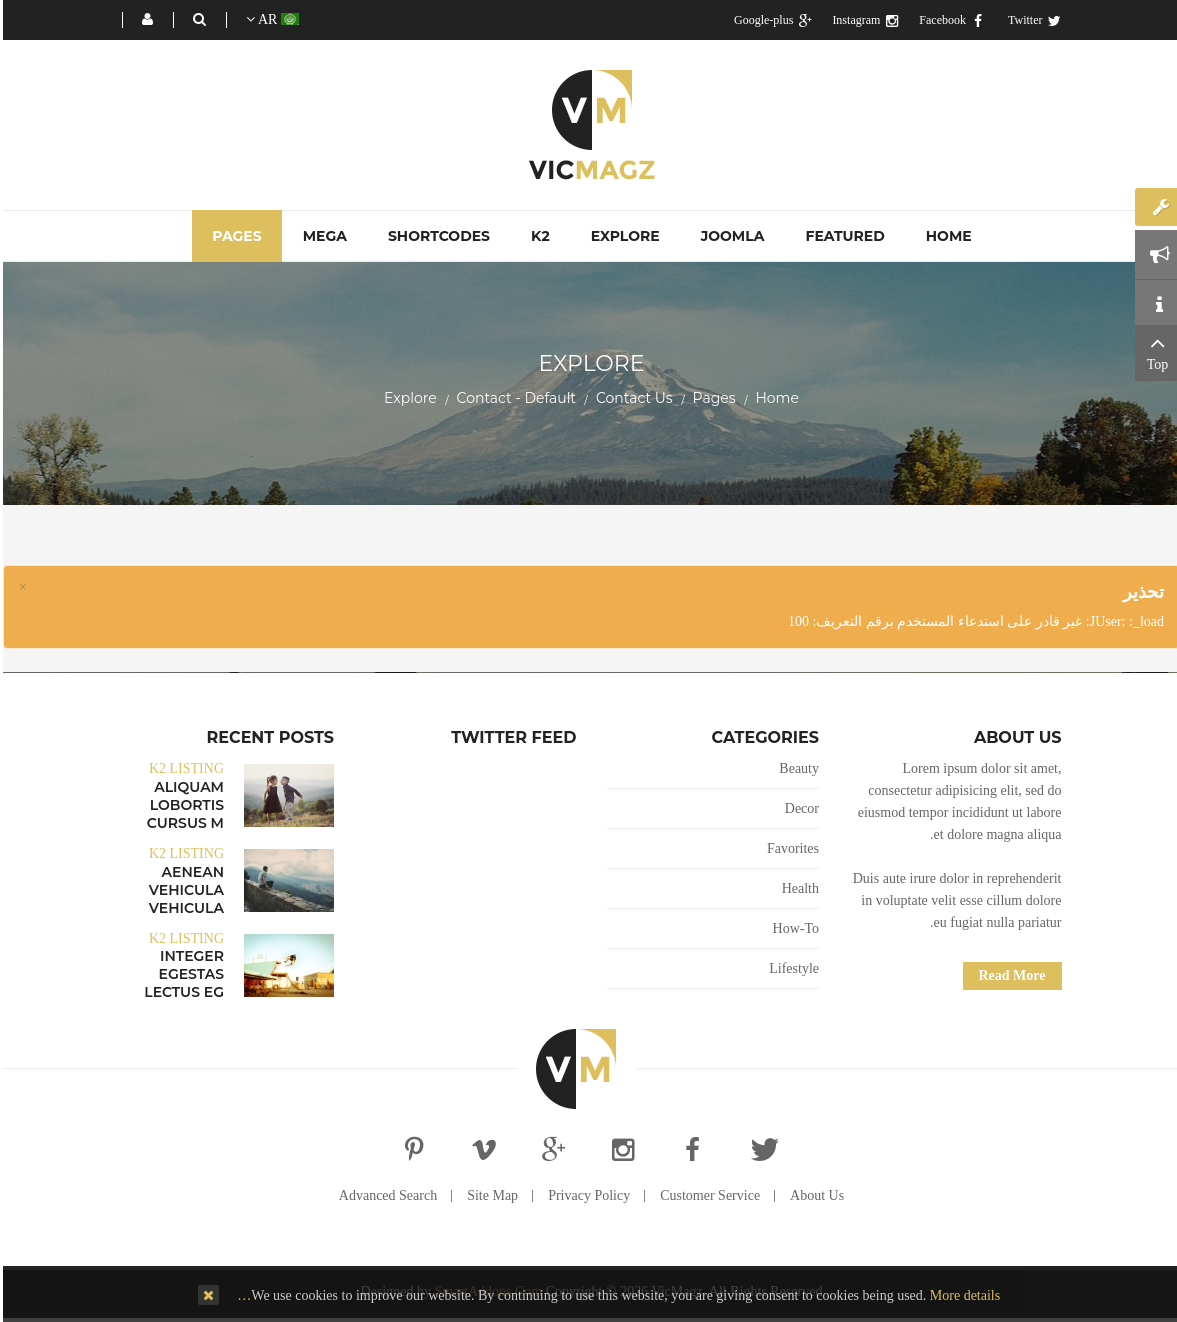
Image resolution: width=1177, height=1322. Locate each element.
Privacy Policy (586, 1195)
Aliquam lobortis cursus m (182, 805)
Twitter (1031, 20)
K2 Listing (183, 768)
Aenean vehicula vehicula (183, 890)
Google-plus (770, 20)
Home (773, 398)
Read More (1009, 975)
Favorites (790, 848)
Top (1154, 351)
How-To (793, 928)
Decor (799, 808)
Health (797, 888)
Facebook (949, 20)
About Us (814, 1195)
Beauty (796, 768)
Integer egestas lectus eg (181, 974)
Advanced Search (385, 1195)
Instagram (862, 20)
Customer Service (707, 1195)
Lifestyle (791, 968)
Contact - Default (513, 398)
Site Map (489, 1195)
